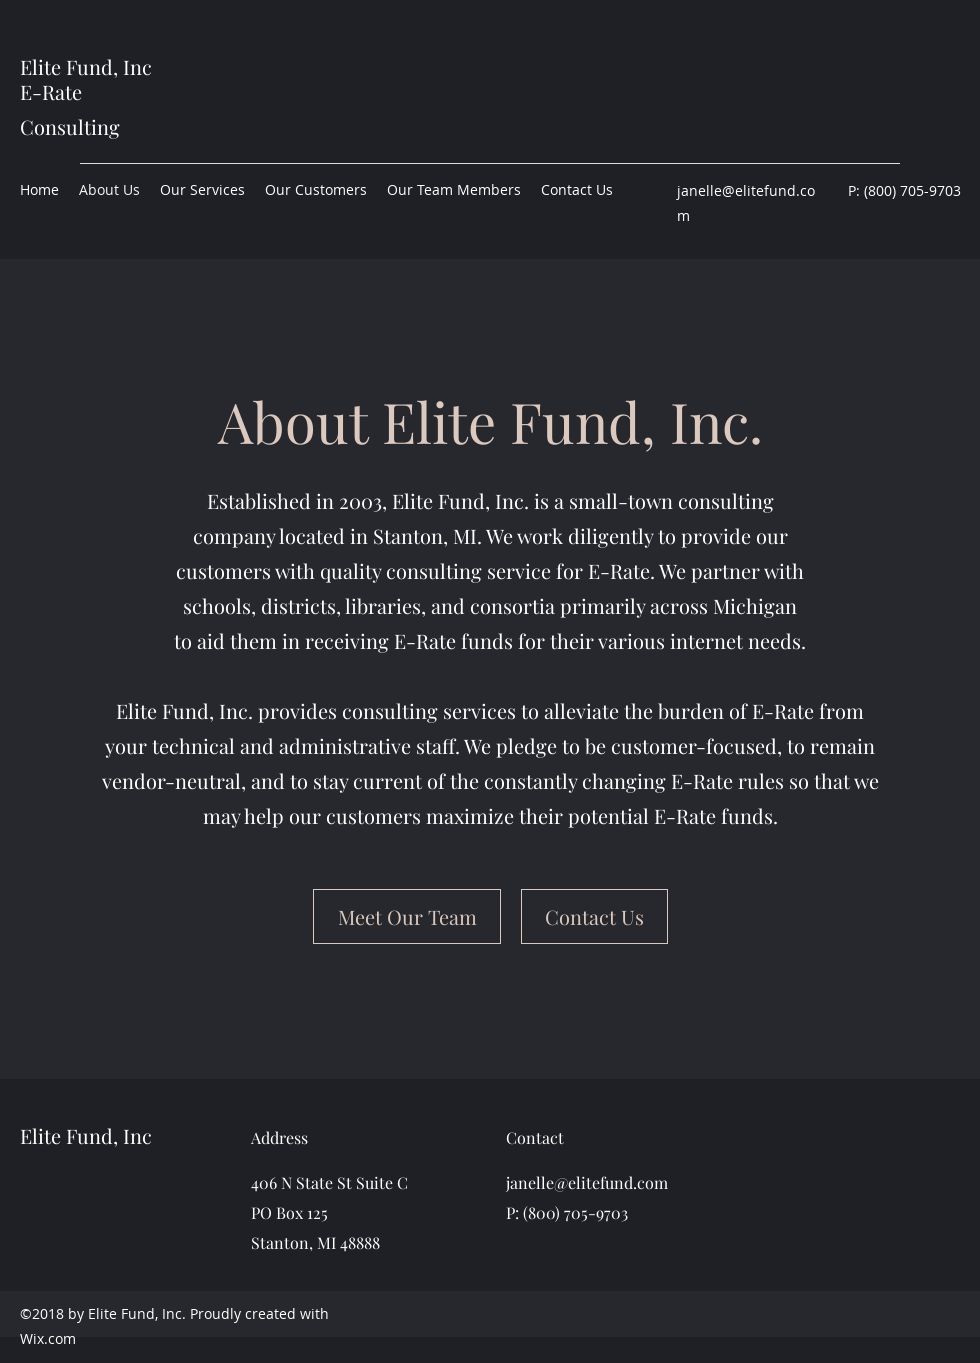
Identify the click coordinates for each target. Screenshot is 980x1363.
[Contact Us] (594, 916)
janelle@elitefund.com (587, 1182)
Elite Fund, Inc (86, 66)
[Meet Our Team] (407, 916)
